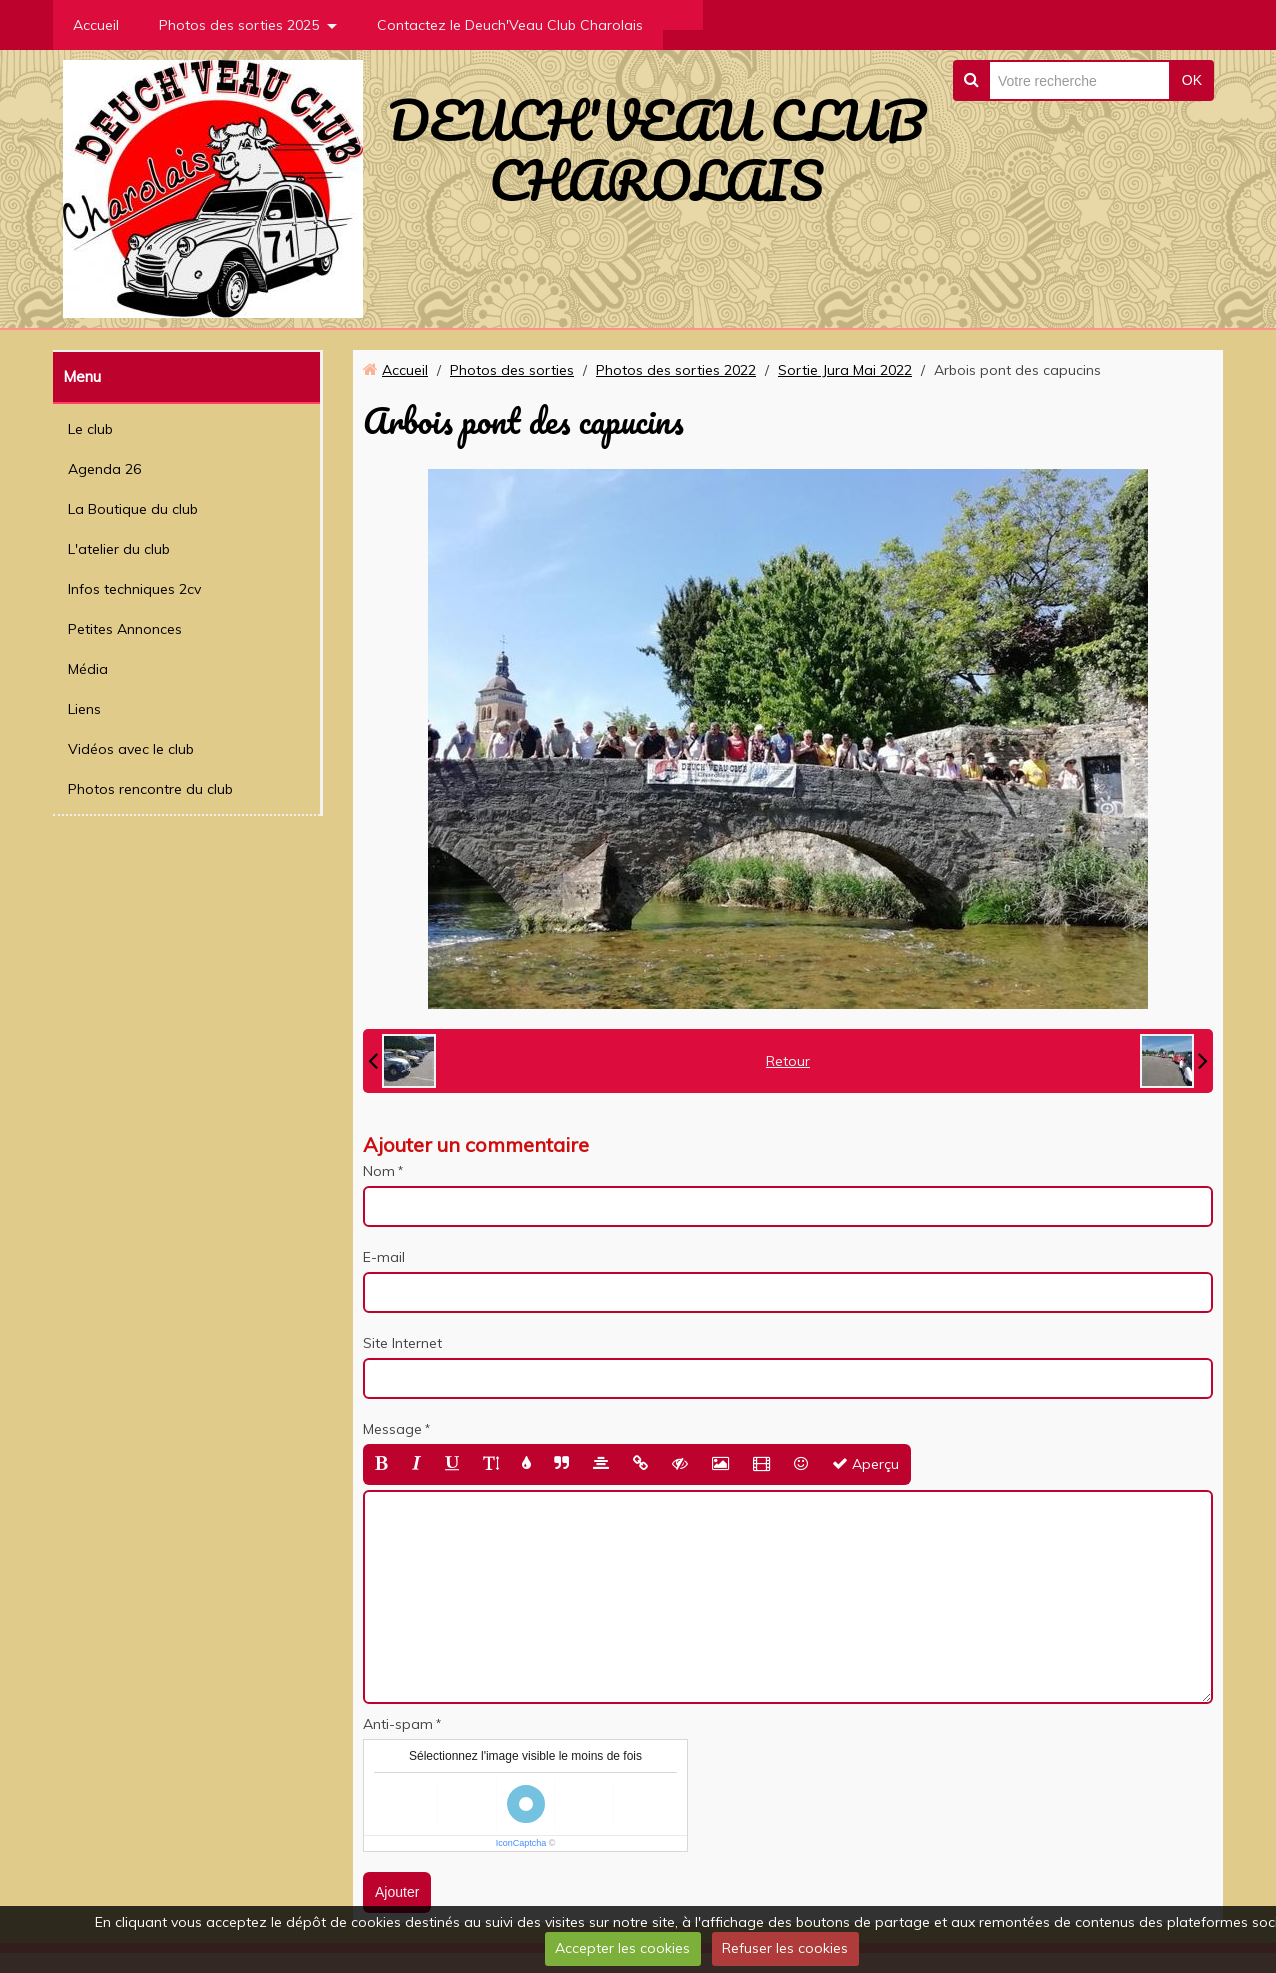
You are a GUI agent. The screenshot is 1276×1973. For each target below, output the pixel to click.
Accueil (96, 25)
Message (392, 1429)
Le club (90, 429)
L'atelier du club (119, 549)
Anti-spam (398, 1724)
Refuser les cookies (785, 1948)
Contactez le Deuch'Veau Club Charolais (510, 25)
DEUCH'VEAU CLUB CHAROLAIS (656, 150)
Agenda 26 (104, 469)
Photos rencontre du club (150, 789)
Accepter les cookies (622, 1948)
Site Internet (402, 1343)
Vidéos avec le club (131, 749)
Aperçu (865, 1464)
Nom (379, 1171)
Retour (788, 1061)
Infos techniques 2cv (134, 589)
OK (1192, 80)
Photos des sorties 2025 (239, 25)
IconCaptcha (521, 1843)
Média (88, 669)
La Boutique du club (133, 509)
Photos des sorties (512, 370)
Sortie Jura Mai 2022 (845, 370)
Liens (84, 709)
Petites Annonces (125, 629)
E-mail (384, 1257)
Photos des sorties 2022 (676, 370)
